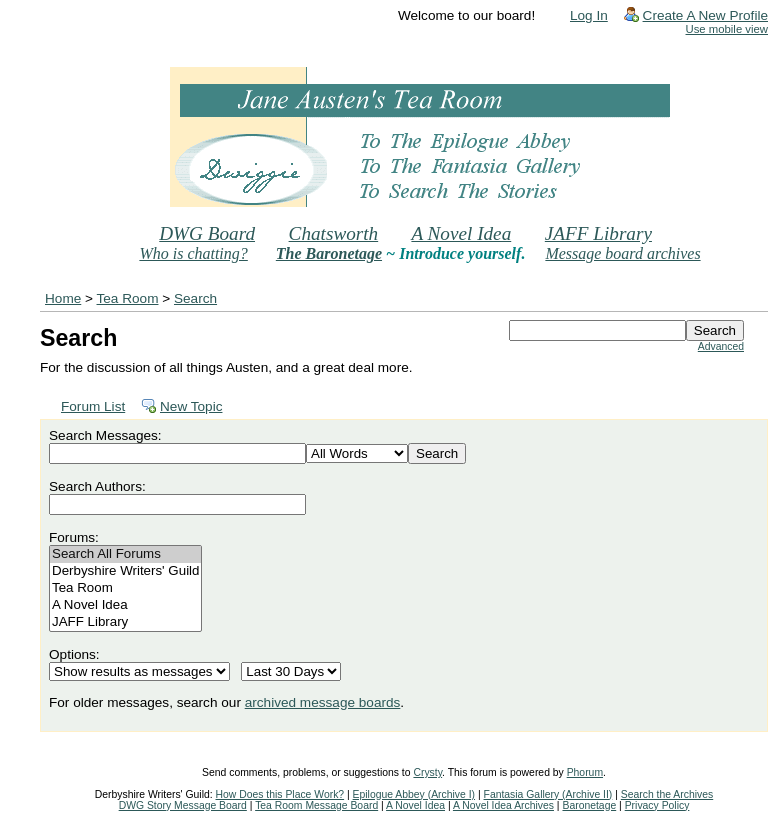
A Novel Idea (461, 233)
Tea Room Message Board (316, 805)
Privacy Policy (657, 805)
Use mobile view (727, 29)
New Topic (191, 406)
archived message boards (323, 702)
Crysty (427, 772)
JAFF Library (598, 233)
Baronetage (589, 805)
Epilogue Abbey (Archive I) (414, 794)
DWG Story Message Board (183, 805)
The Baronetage (329, 253)
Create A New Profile (705, 15)
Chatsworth (334, 233)
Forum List (93, 406)
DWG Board (207, 233)
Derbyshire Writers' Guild (125, 571)
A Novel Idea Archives (503, 805)
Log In (589, 15)
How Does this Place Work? (280, 794)
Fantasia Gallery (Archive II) (548, 794)
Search (195, 298)
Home (63, 298)
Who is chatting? (193, 253)
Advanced (721, 346)
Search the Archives (667, 794)
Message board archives (622, 253)
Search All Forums (125, 554)
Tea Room (128, 298)
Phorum (585, 772)
